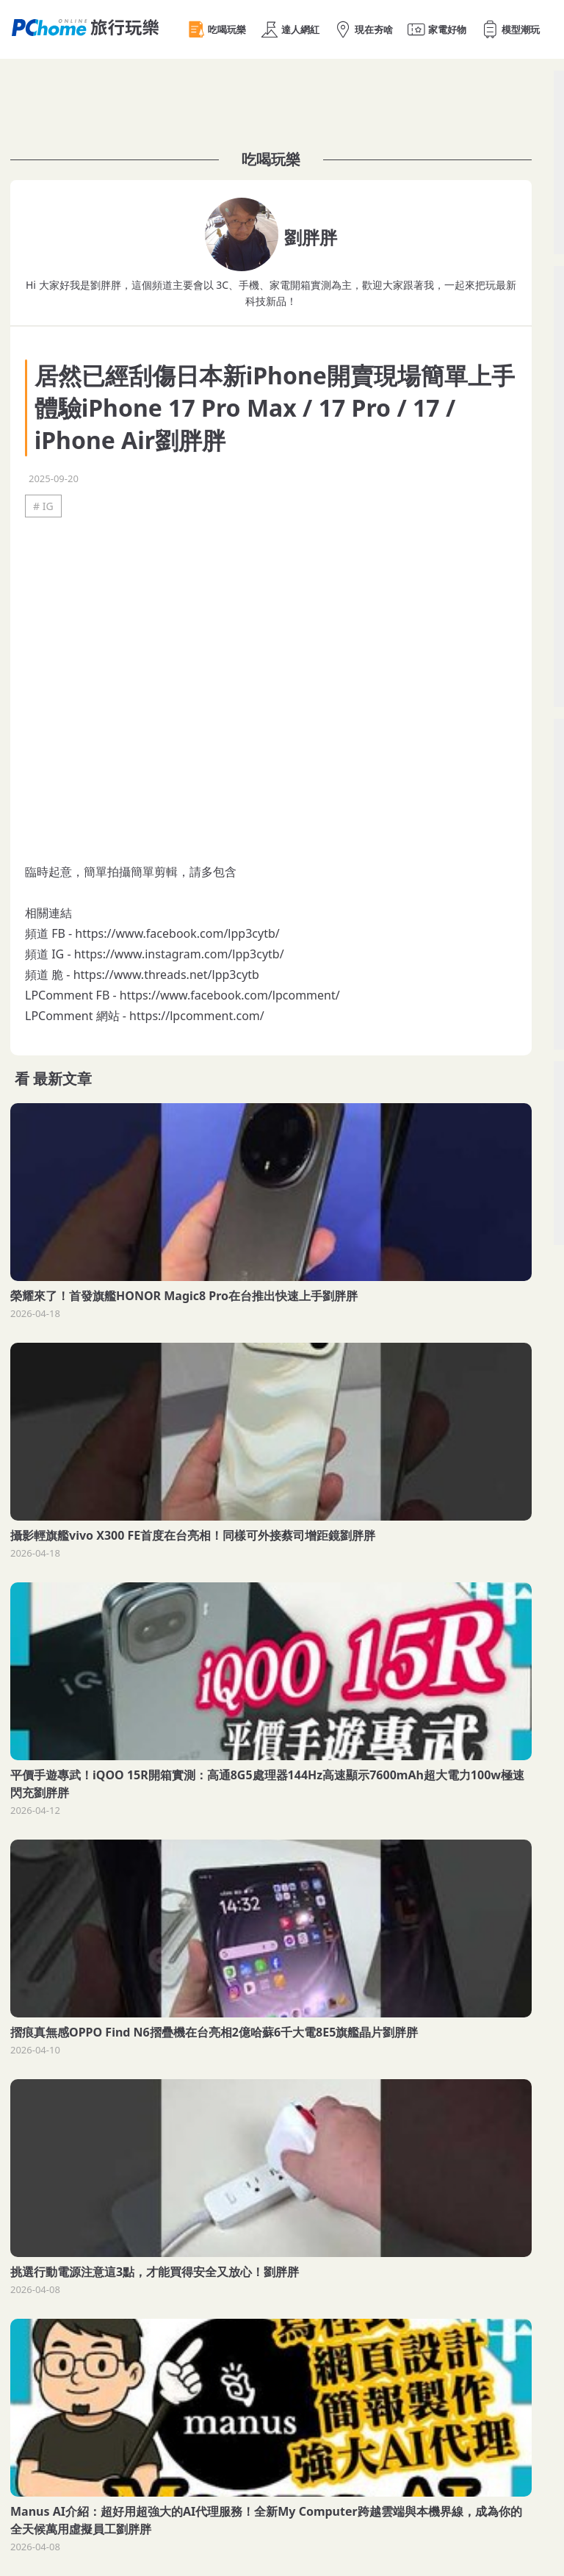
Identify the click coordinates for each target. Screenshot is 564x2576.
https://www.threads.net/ (142, 974)
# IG (43, 506)
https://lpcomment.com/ (196, 1016)
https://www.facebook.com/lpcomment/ (230, 995)
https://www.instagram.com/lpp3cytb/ (179, 954)
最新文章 (62, 1078)
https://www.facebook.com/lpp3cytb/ (177, 933)
